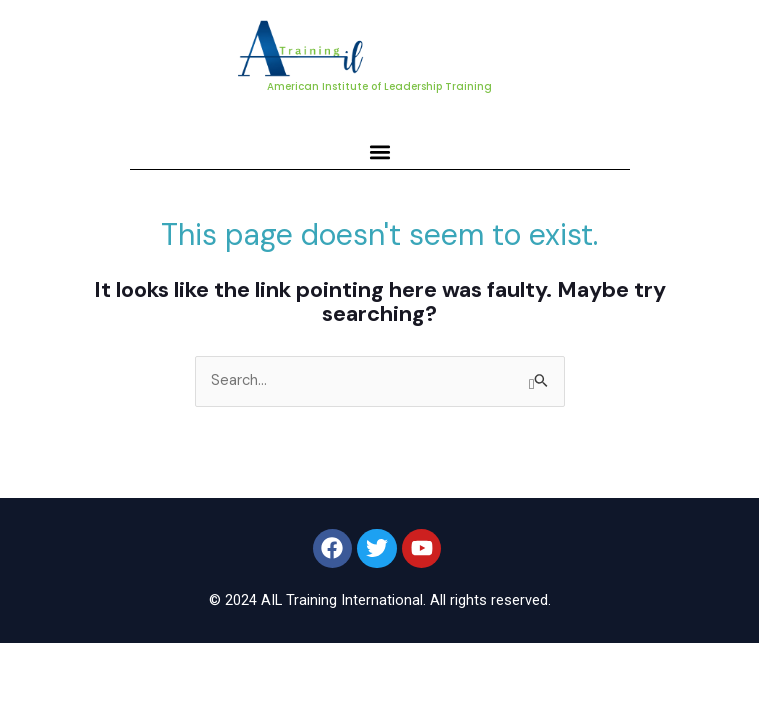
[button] (379, 151)
